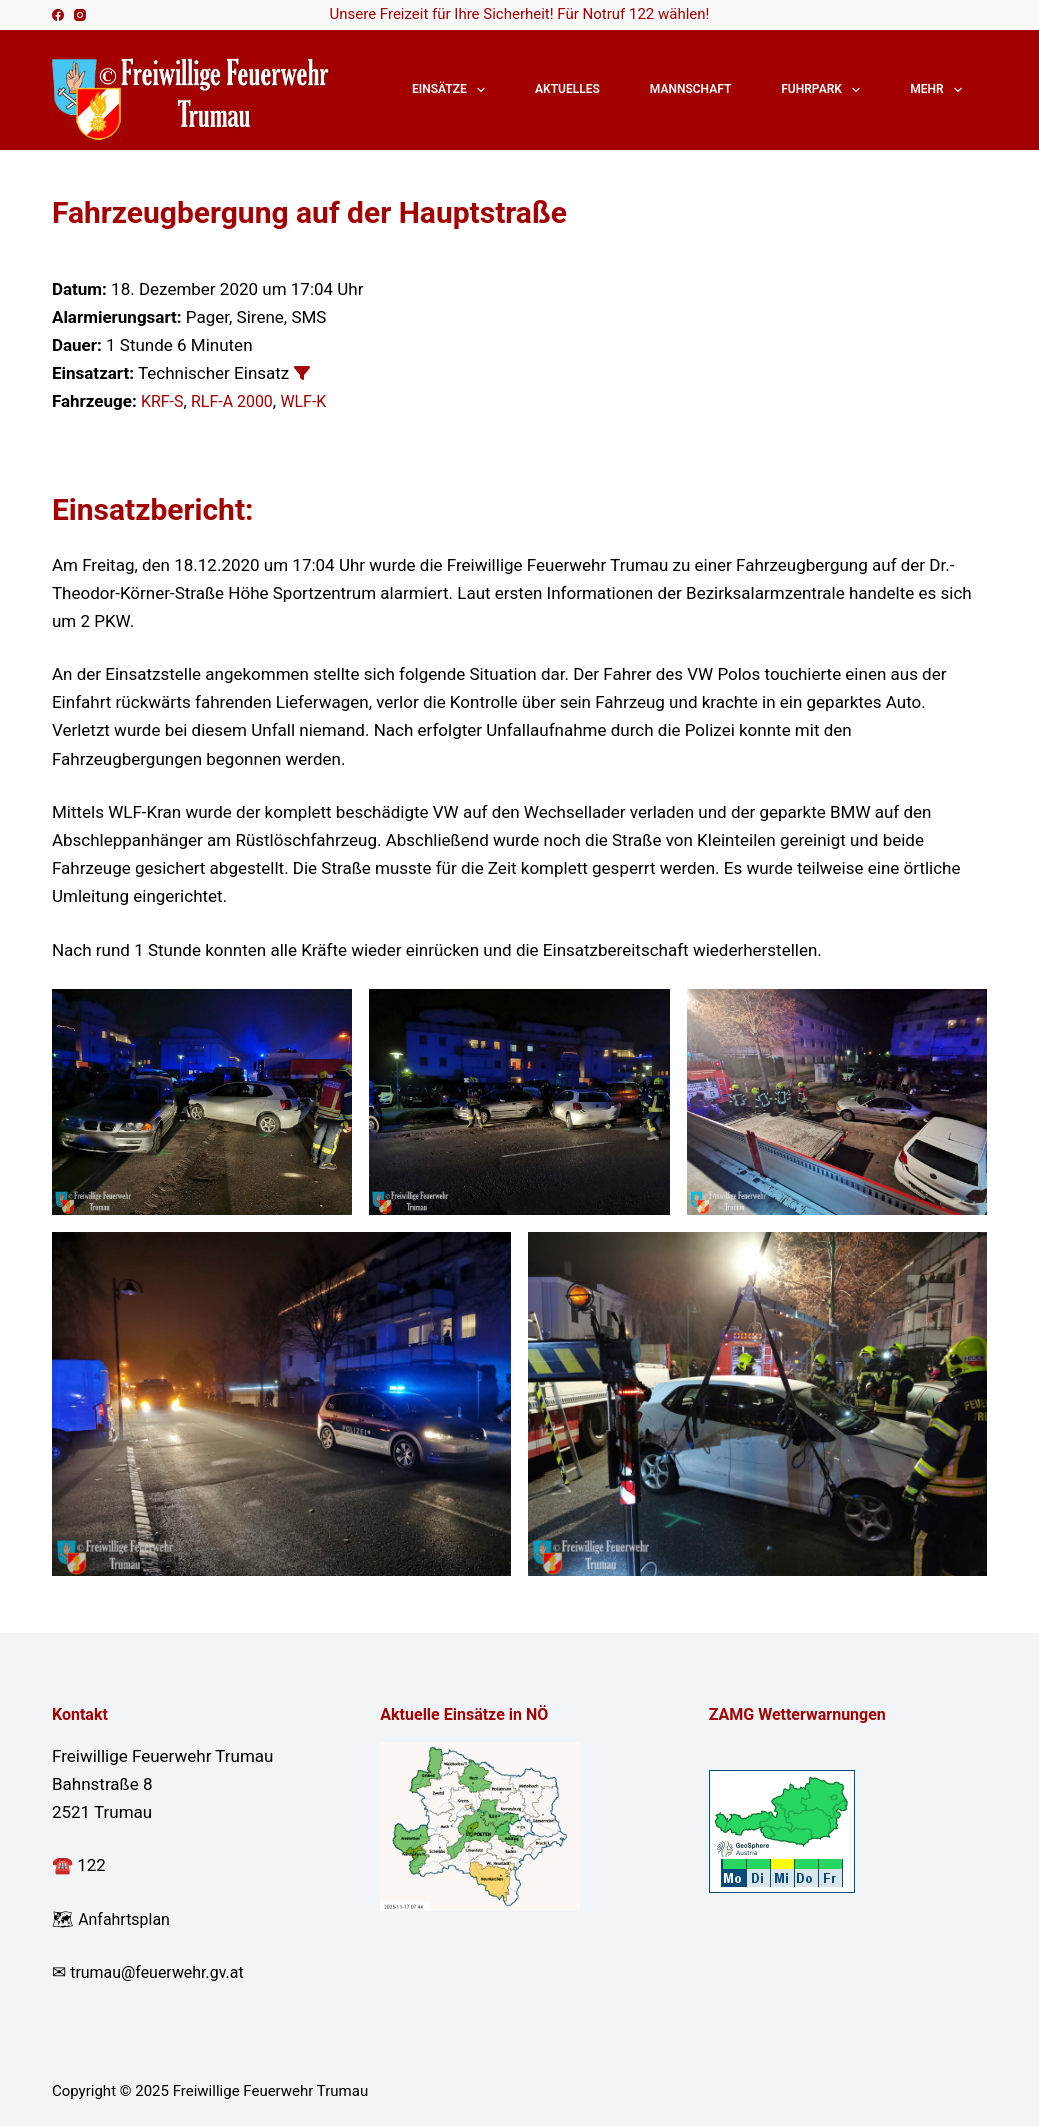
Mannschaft (690, 89)
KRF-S (163, 401)
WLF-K (313, 401)
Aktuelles (567, 89)
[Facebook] (58, 15)
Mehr (940, 90)
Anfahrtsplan (127, 1919)
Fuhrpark (824, 90)
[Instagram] (80, 15)
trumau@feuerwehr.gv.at (162, 1972)
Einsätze (452, 90)
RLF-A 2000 (237, 401)
